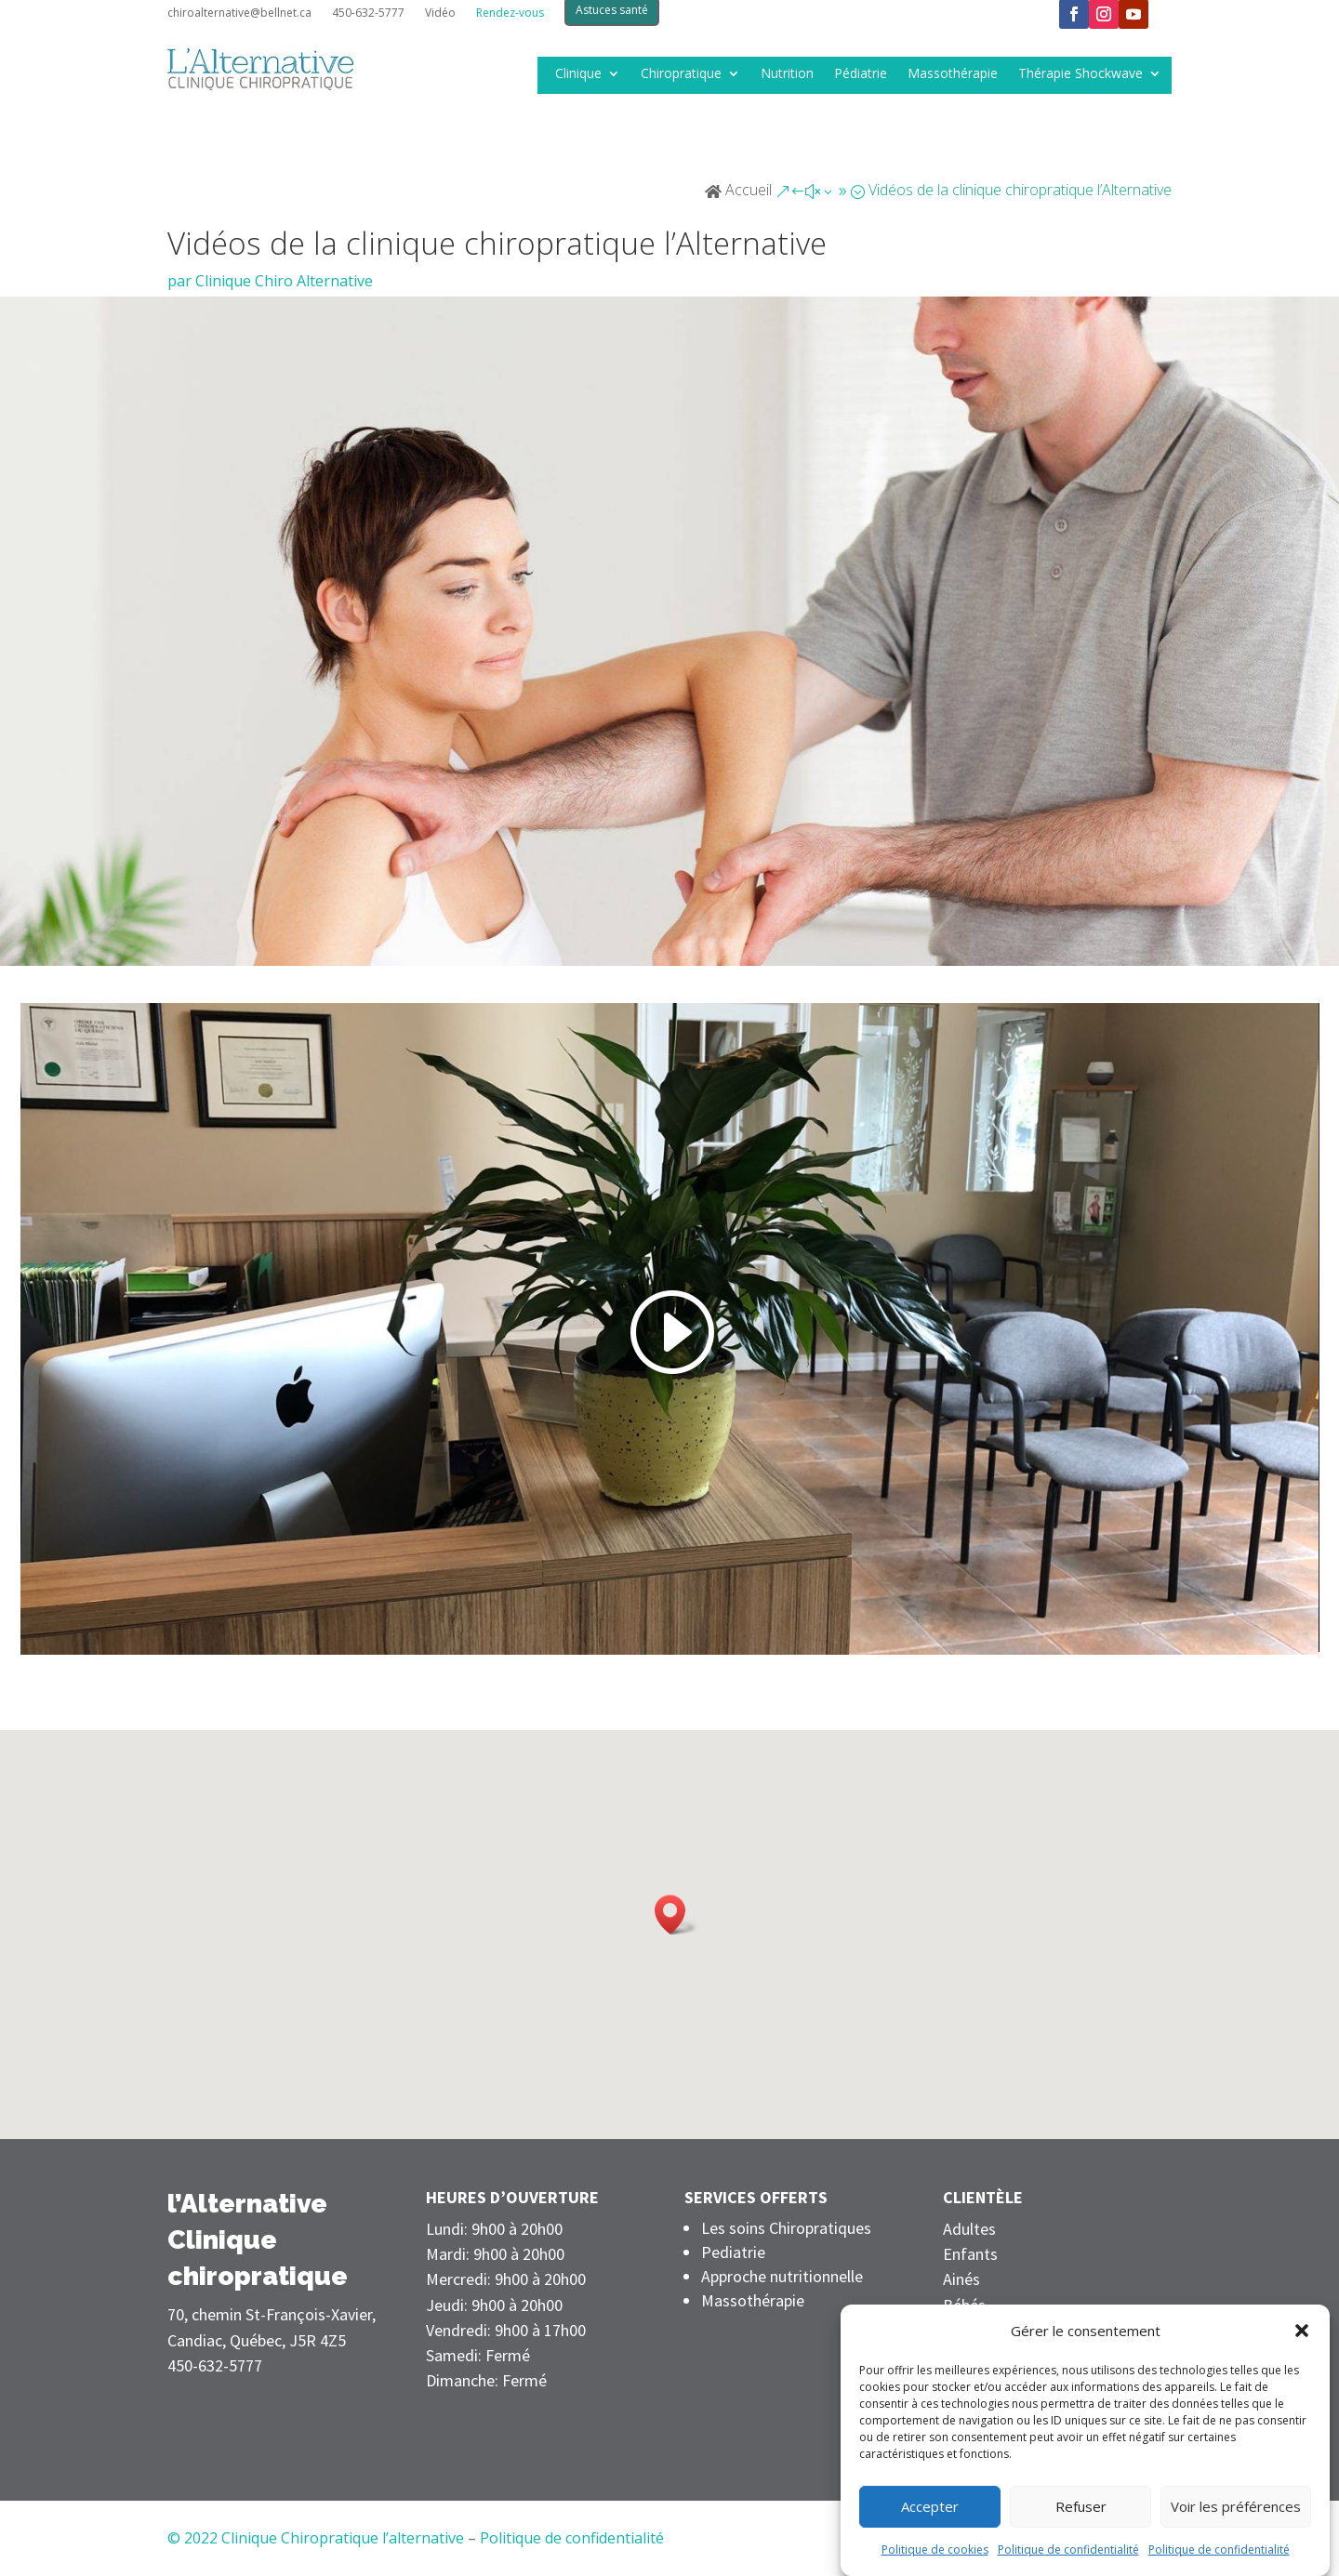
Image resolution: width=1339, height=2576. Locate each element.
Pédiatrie (860, 74)
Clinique (578, 74)
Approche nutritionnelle (782, 2276)
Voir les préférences (1236, 2506)
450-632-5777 (368, 13)
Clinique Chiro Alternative (284, 281)
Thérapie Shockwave (1080, 74)
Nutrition (787, 74)
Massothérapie (953, 74)
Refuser (1081, 2506)
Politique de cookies (935, 2549)
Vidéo (440, 13)
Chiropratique (681, 74)
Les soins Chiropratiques (786, 2228)
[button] (1302, 2330)
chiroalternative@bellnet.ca (239, 13)
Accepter (930, 2506)
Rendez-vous (510, 13)
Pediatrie (733, 2252)
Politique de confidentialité (1068, 2549)
